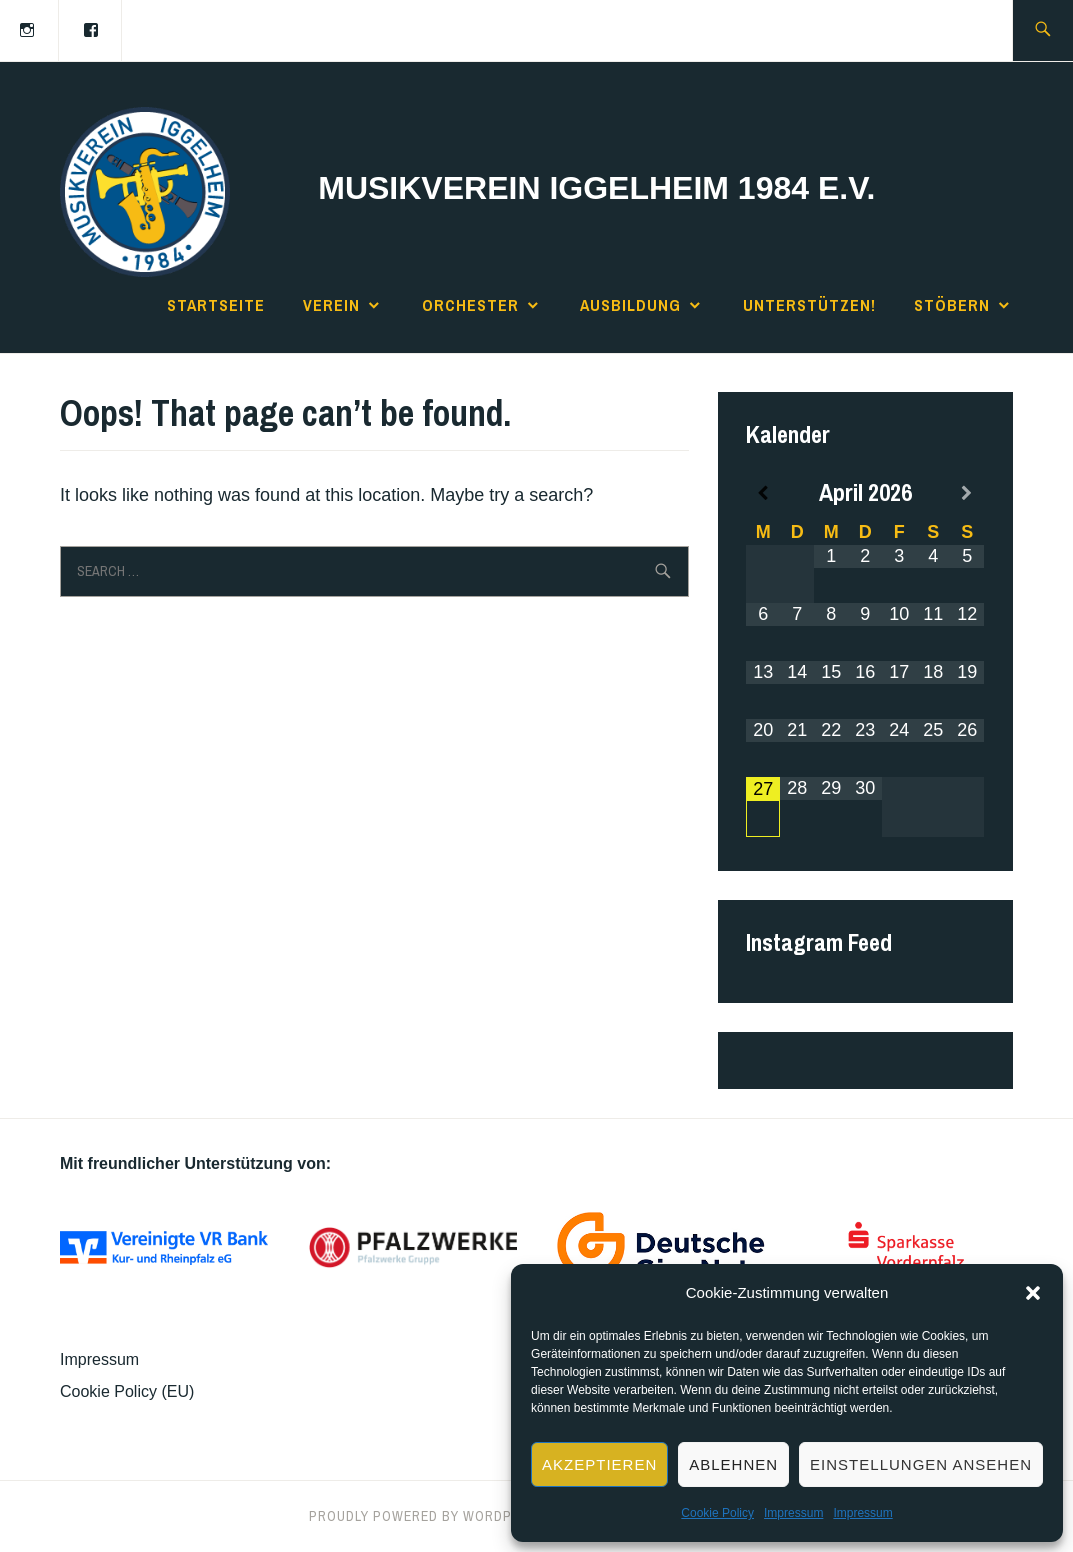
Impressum (793, 1513)
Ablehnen (733, 1464)
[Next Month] (967, 493)
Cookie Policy (717, 1513)
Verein (331, 305)
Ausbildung (630, 305)
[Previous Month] (763, 493)
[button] (1033, 1293)
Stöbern (952, 305)
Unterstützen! (809, 305)
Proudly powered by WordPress (428, 1516)
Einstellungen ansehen (921, 1464)
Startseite (216, 305)
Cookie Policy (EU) (127, 1391)
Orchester (470, 305)
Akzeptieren (599, 1464)
